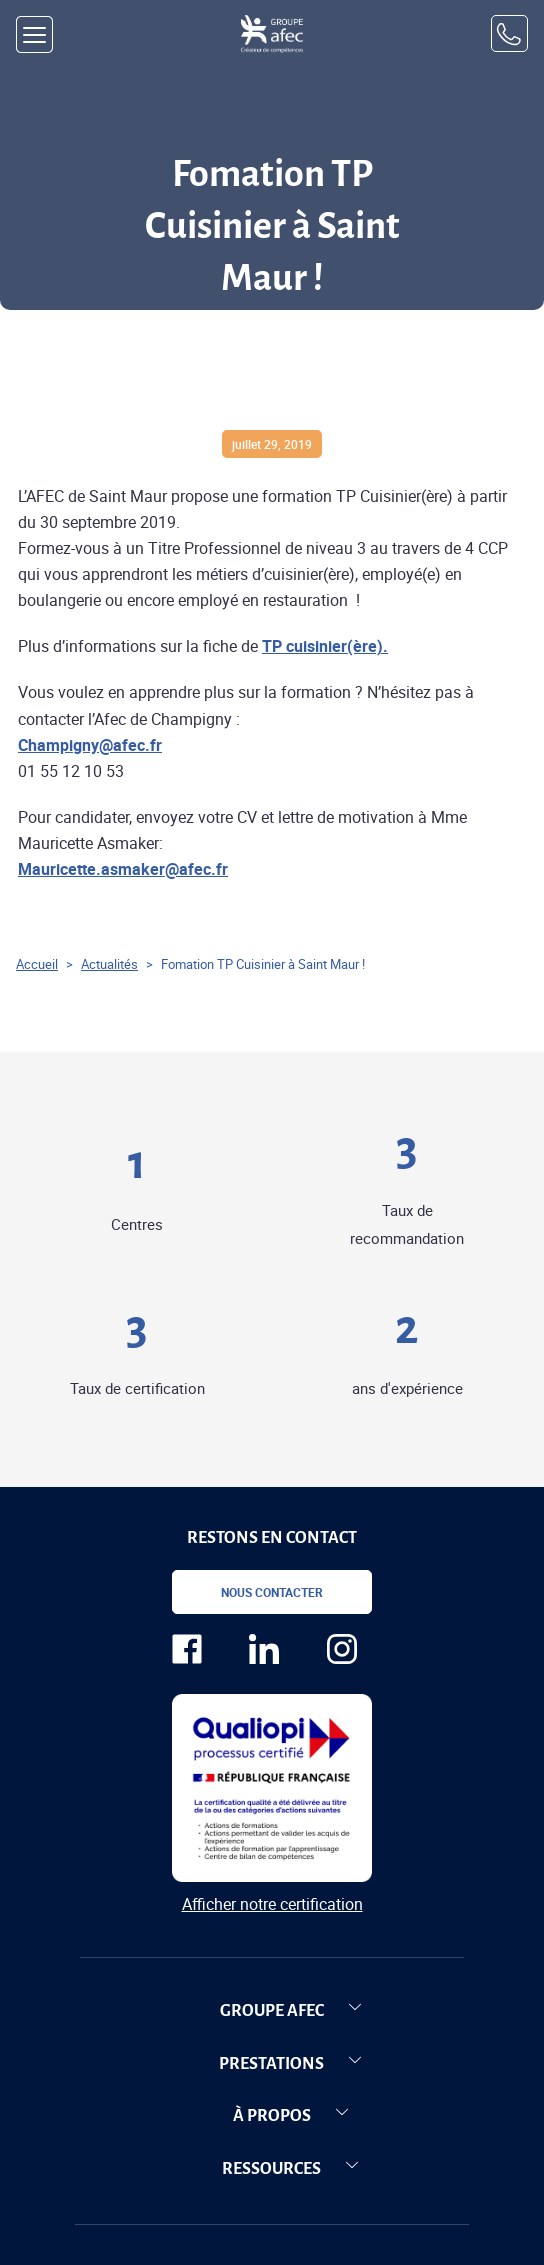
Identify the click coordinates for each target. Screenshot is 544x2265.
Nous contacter (272, 1592)
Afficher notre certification (272, 1904)
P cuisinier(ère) (327, 646)
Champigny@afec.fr (90, 745)
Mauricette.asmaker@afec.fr (123, 869)
